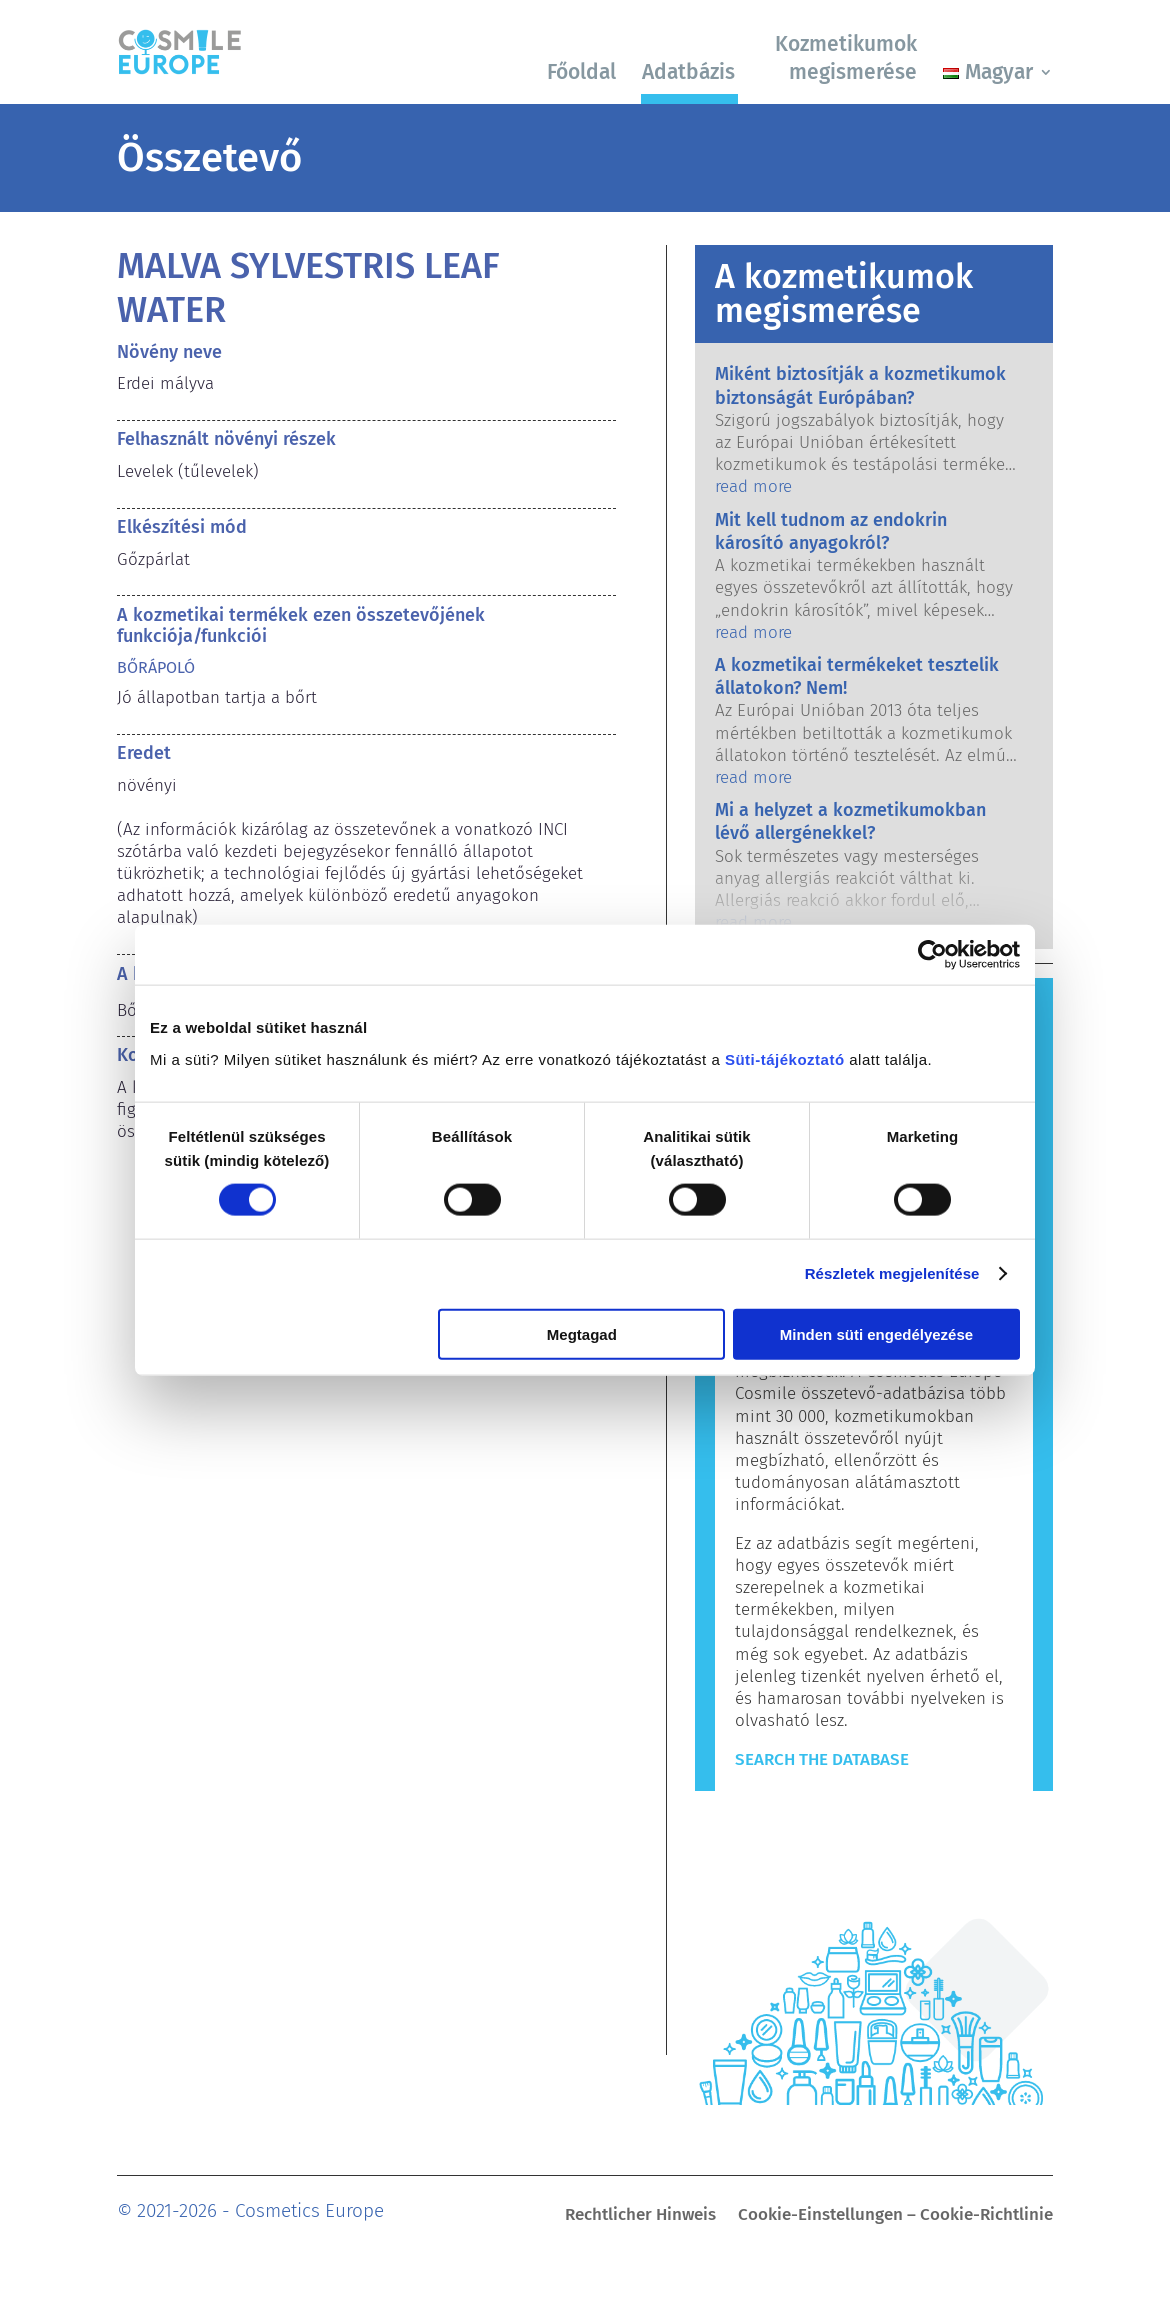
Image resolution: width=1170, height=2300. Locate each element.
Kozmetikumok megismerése (846, 57)
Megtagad (582, 1333)
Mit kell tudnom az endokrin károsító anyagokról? (831, 531)
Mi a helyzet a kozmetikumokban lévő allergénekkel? (850, 821)
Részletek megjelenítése (892, 1273)
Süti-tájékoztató (785, 1058)
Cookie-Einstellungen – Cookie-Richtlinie (895, 2216)
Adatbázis (688, 72)
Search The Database (822, 1759)
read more (753, 486)
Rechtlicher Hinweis (640, 2216)
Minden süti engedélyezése (876, 1333)
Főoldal (581, 72)
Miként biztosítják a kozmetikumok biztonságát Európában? (860, 385)
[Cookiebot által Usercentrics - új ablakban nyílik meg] (932, 955)
